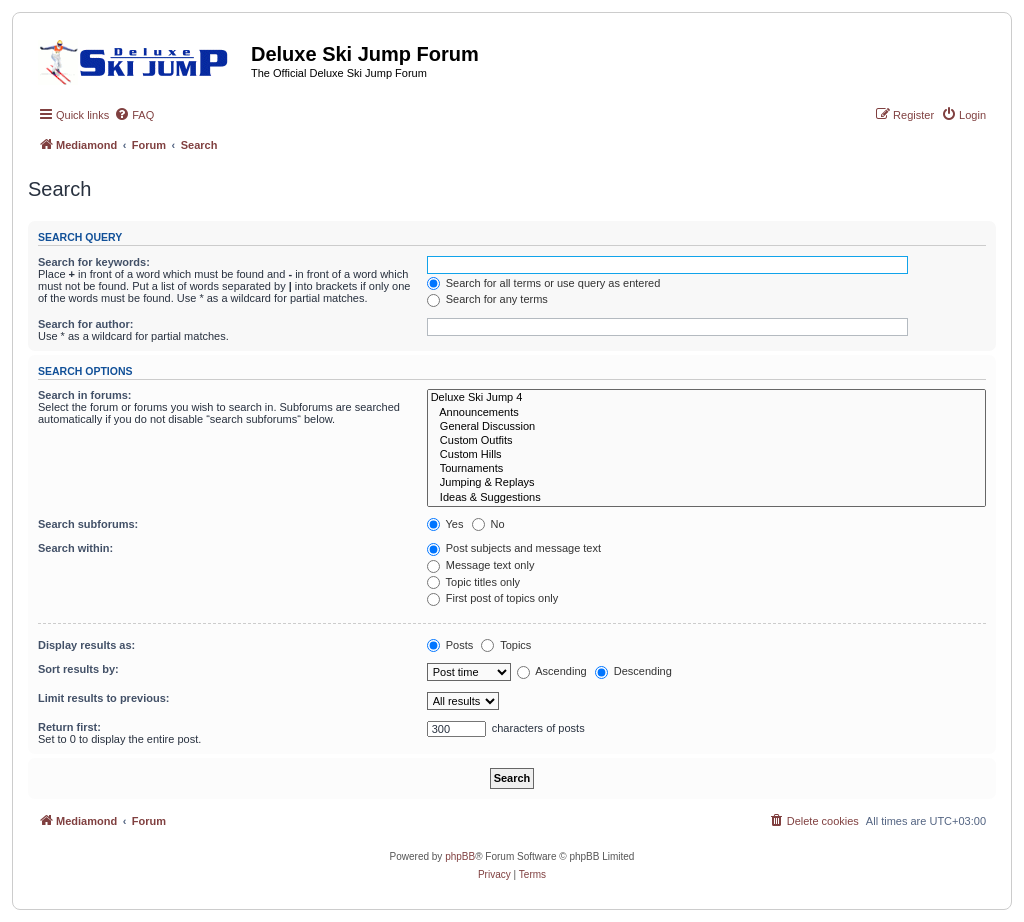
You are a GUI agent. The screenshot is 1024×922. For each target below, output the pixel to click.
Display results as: (86, 645)
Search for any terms (487, 299)
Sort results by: (78, 669)
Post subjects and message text (514, 548)
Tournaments (706, 469)
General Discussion (706, 427)
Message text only (481, 565)
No (488, 524)
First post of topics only (493, 598)
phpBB (460, 856)
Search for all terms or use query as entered (544, 283)
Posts (450, 645)
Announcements (706, 413)
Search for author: (85, 324)
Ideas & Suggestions (706, 498)
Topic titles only (473, 582)
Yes (445, 524)
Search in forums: (85, 395)
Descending (633, 671)
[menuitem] (134, 115)
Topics (506, 645)
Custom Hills (706, 455)
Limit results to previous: (103, 698)
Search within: (75, 548)
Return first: (69, 727)
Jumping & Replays (706, 483)
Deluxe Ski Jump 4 (706, 398)
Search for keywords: (94, 262)
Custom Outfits (706, 441)
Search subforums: (88, 524)
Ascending (552, 671)
